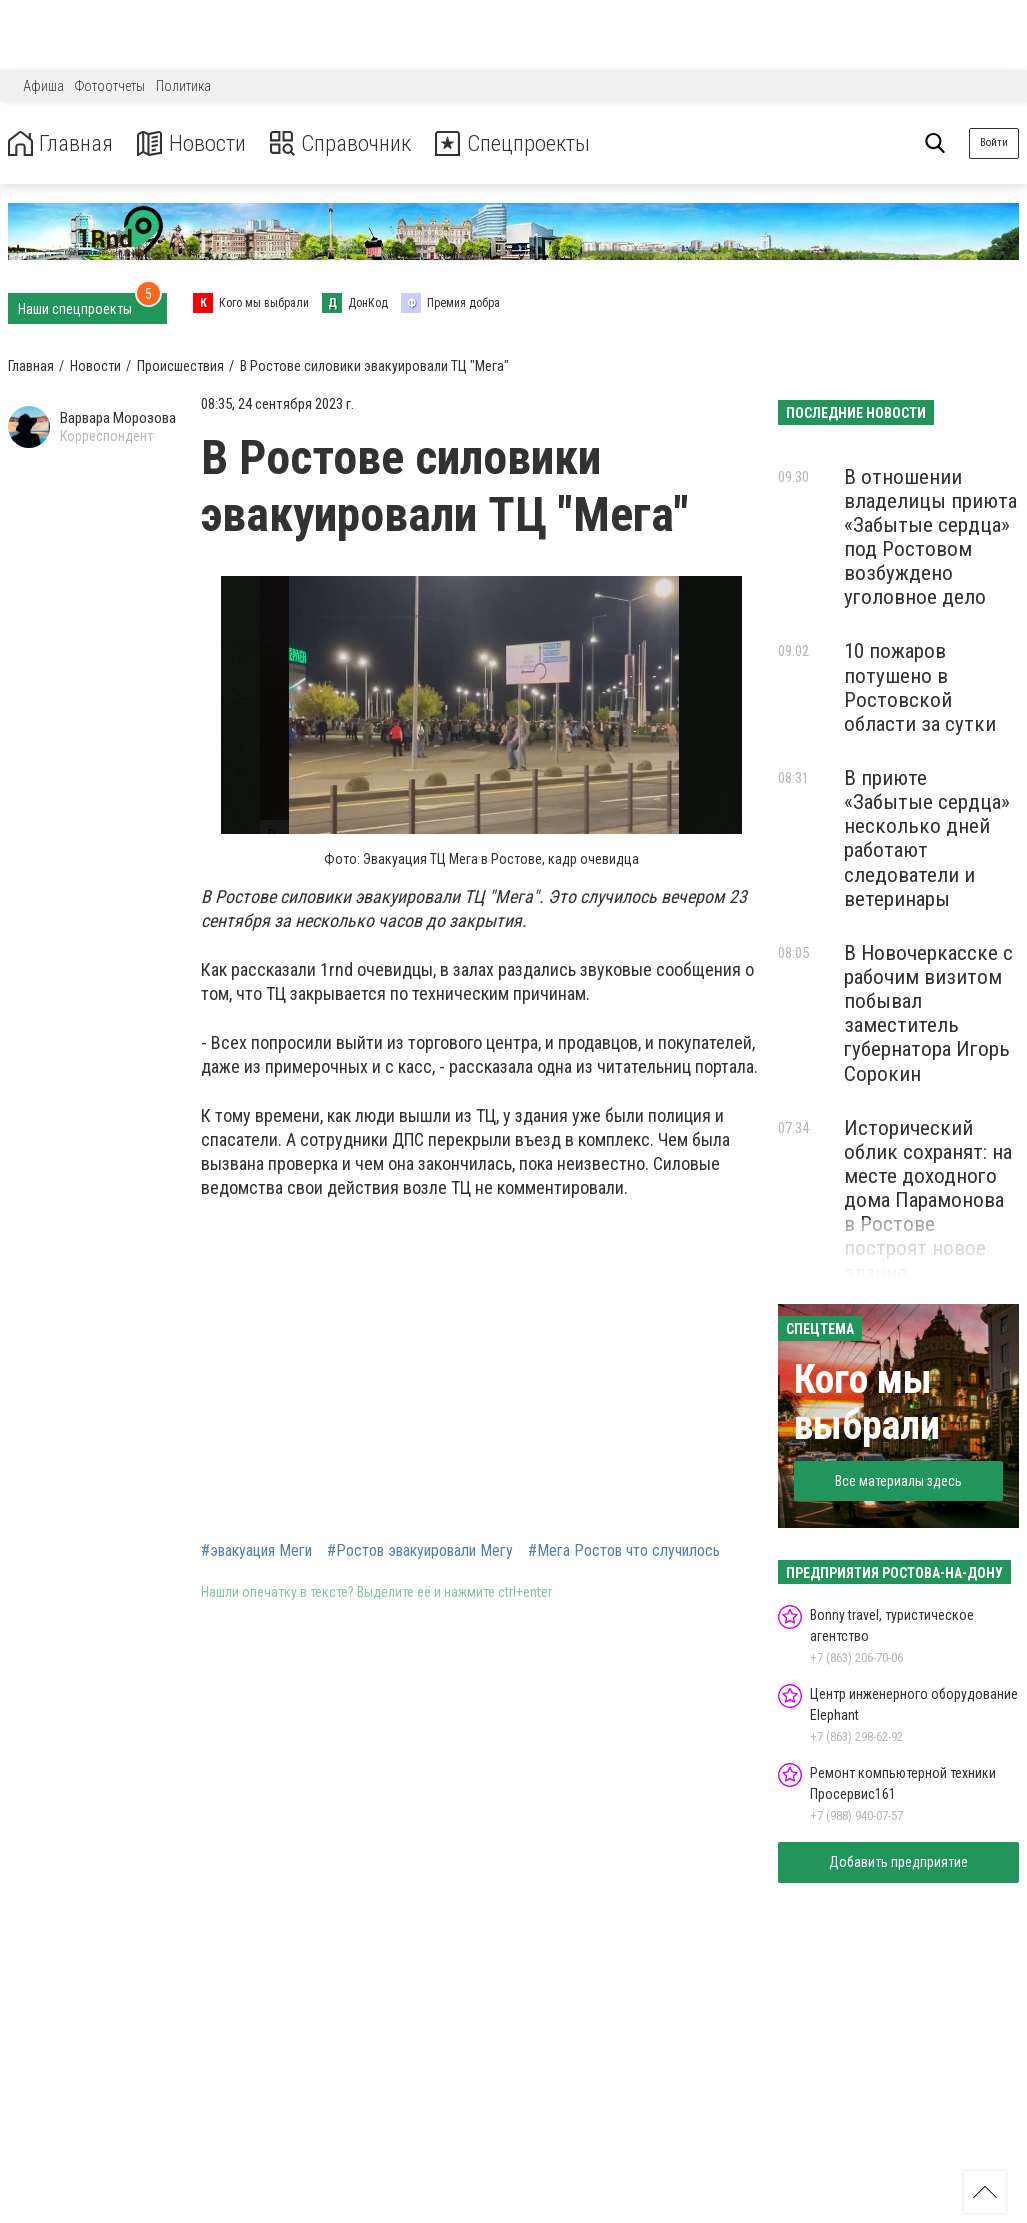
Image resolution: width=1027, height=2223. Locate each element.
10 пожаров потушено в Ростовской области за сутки (920, 687)
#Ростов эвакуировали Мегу (420, 1551)
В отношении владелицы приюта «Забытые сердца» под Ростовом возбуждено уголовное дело (930, 537)
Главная (63, 143)
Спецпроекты (534, 143)
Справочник (353, 143)
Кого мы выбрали (867, 1402)
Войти (994, 142)
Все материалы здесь (898, 1481)
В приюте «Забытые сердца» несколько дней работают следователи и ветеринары (927, 838)
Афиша (43, 86)
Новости (198, 143)
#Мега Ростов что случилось (624, 1551)
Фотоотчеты (110, 86)
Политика (183, 86)
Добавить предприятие (898, 1862)
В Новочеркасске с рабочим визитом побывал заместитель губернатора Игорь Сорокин (928, 1013)
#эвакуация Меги (256, 1551)
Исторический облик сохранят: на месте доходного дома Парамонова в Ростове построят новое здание (928, 1200)
